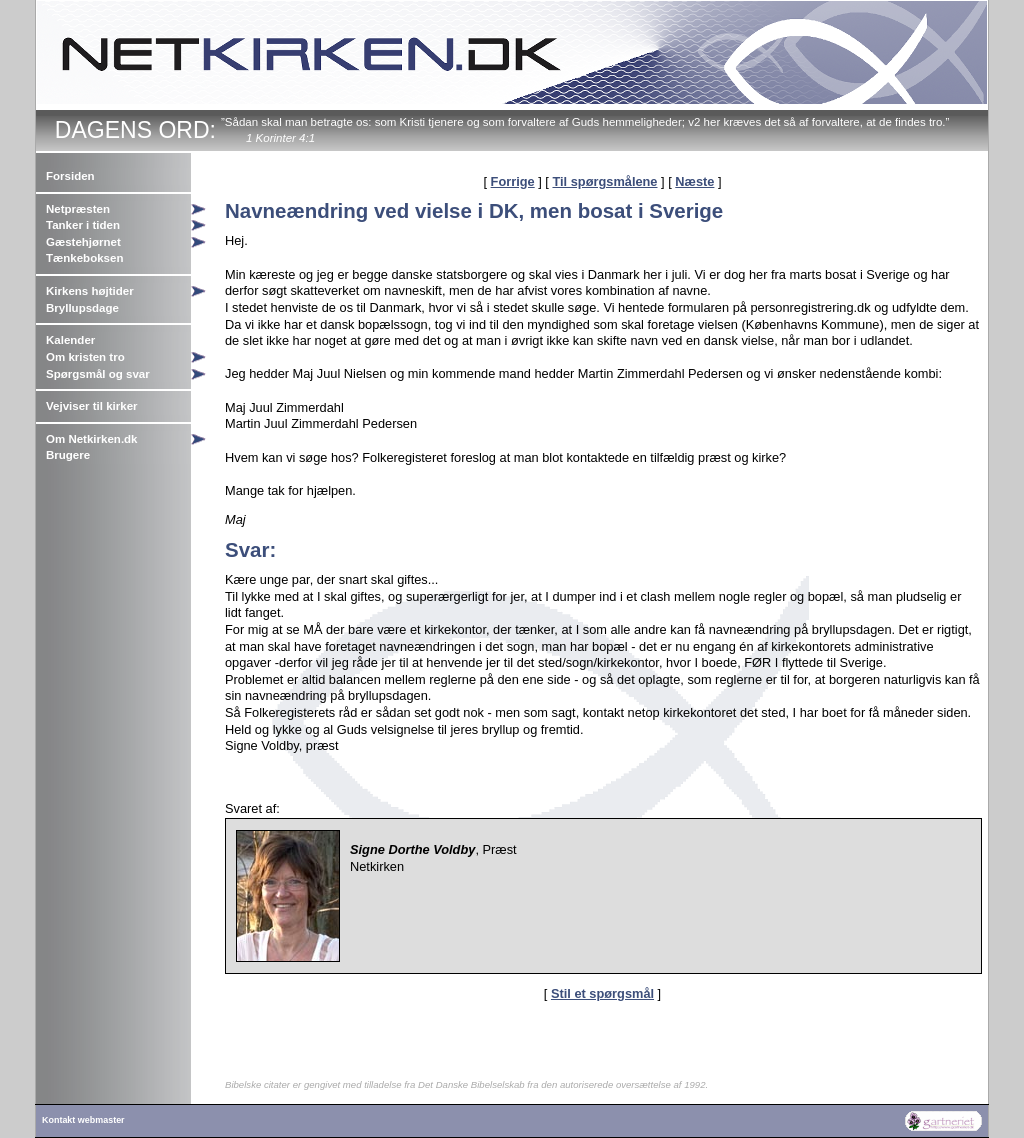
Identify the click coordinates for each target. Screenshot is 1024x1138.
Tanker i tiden (83, 225)
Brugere (68, 455)
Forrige (513, 181)
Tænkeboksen (84, 258)
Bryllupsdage (82, 308)
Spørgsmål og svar (98, 374)
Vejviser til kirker (92, 406)
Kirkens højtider (90, 291)
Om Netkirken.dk (92, 439)
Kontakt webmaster (83, 1120)
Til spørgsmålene (604, 181)
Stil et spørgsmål (602, 993)
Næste (694, 181)
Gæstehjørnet (83, 242)
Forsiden (70, 176)
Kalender (70, 340)
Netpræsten (78, 209)
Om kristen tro (85, 357)
